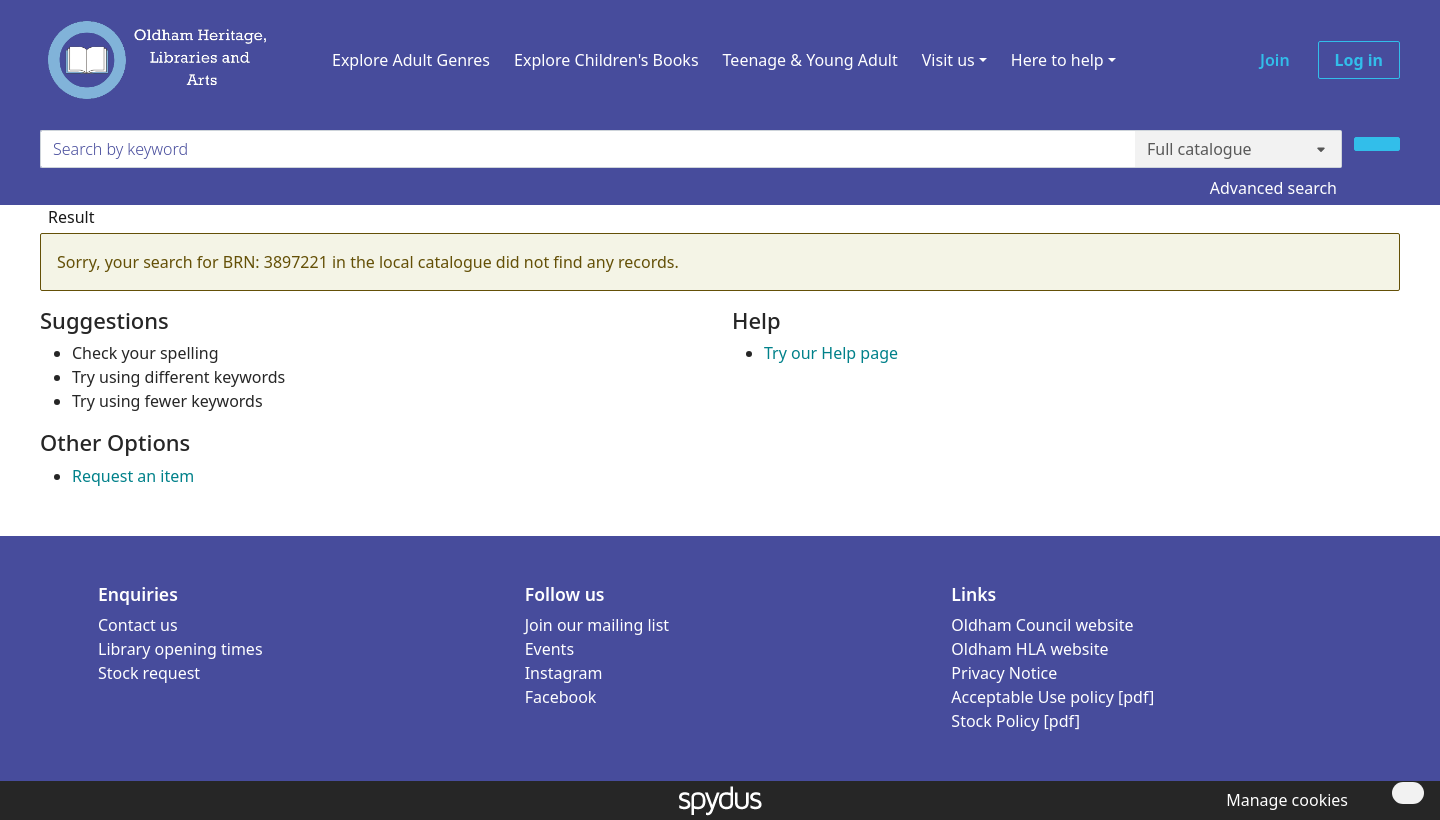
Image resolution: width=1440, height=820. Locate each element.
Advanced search (1273, 188)
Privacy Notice (1004, 673)
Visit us (948, 60)
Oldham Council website (1042, 625)
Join (1275, 60)
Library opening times (180, 649)
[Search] (1377, 144)
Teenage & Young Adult (810, 60)
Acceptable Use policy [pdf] (1052, 697)
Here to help (1057, 60)
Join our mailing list (597, 625)
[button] (1283, 800)
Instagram (564, 673)
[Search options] (1238, 149)
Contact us (138, 625)
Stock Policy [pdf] (1015, 721)
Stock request (149, 673)
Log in (1359, 60)
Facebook (561, 697)
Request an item (133, 476)
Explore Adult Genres (411, 60)
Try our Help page (831, 353)
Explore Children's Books (606, 60)
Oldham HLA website (1029, 649)
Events (549, 649)
